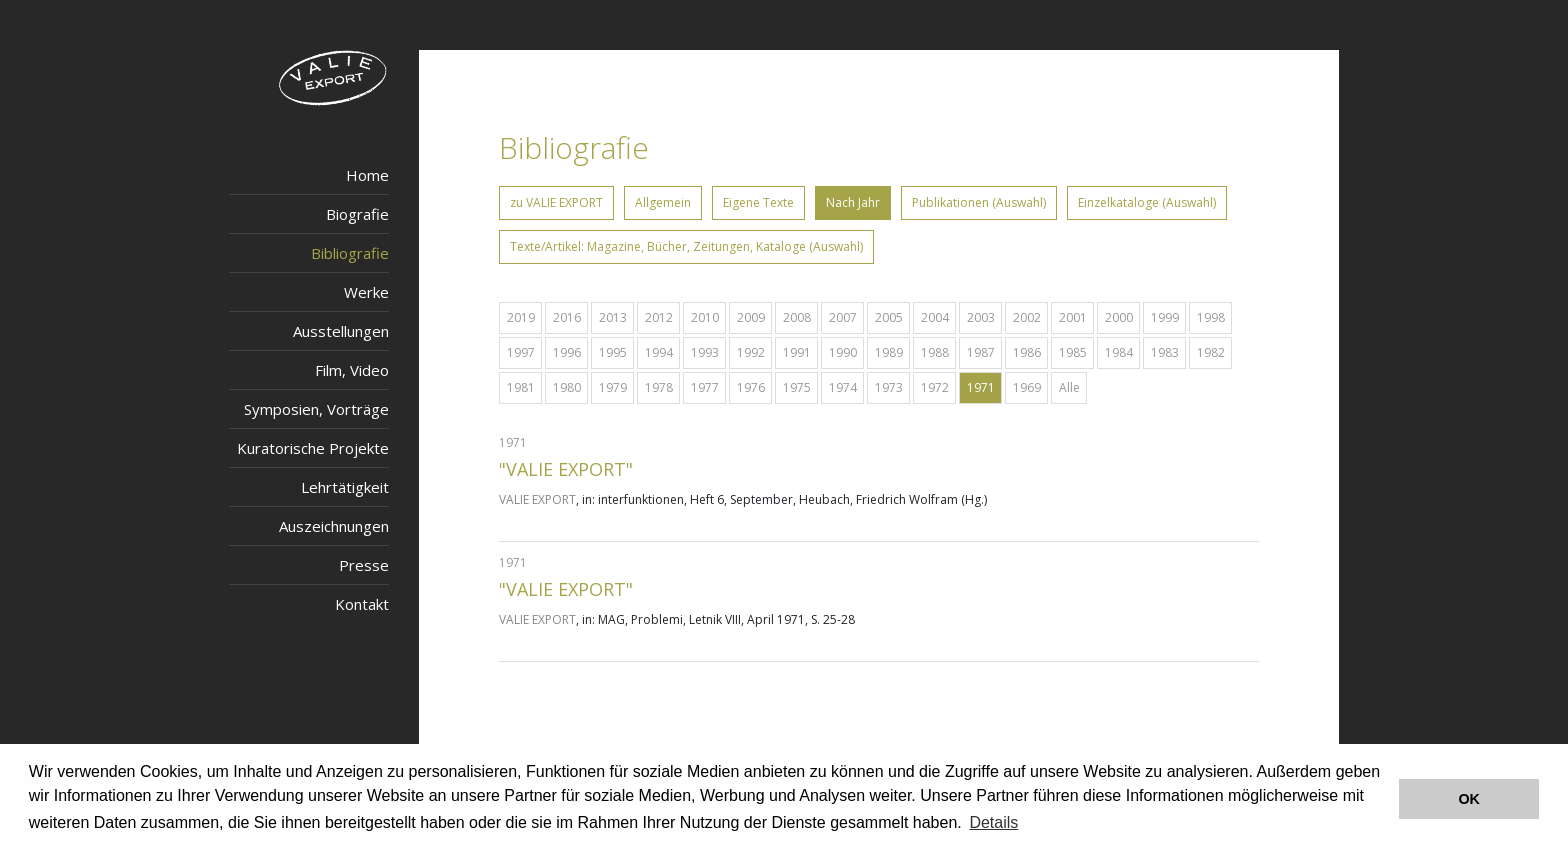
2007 (843, 317)
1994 (659, 352)
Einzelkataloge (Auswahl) (1147, 202)
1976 (751, 387)
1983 (1165, 352)
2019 (521, 317)
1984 (1119, 352)
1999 (1165, 317)
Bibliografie (350, 253)
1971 (981, 387)
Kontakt (362, 604)
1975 (797, 387)
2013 (613, 317)
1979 (613, 387)
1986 (1027, 352)
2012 (659, 317)
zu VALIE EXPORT (556, 202)
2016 (567, 317)
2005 (889, 317)
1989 (889, 352)
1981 (521, 387)
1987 (981, 352)
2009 (751, 317)
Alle (1069, 387)
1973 (889, 387)
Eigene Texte (758, 202)
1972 (935, 387)
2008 (797, 317)
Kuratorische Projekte (313, 448)
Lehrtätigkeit (345, 487)
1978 (659, 387)
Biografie (357, 214)
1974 (843, 387)
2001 (1073, 317)
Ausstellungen (341, 331)
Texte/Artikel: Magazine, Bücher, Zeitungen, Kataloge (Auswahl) (686, 246)
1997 (521, 352)
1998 (1211, 317)
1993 (705, 352)
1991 (797, 352)
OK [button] (1469, 799)
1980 (567, 387)
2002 (1027, 317)
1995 (613, 352)
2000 (1119, 317)
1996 (567, 352)
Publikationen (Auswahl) (979, 202)
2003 (981, 317)
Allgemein (663, 202)
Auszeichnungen (334, 526)
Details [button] (993, 822)
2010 (705, 317)
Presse (364, 565)
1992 (751, 352)
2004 (935, 317)
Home (367, 175)
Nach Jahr (853, 202)
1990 (843, 352)
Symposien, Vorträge (316, 409)
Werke (366, 292)
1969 (1027, 387)
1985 (1073, 352)
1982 (1211, 352)
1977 (705, 387)
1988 (935, 352)
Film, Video (352, 370)
